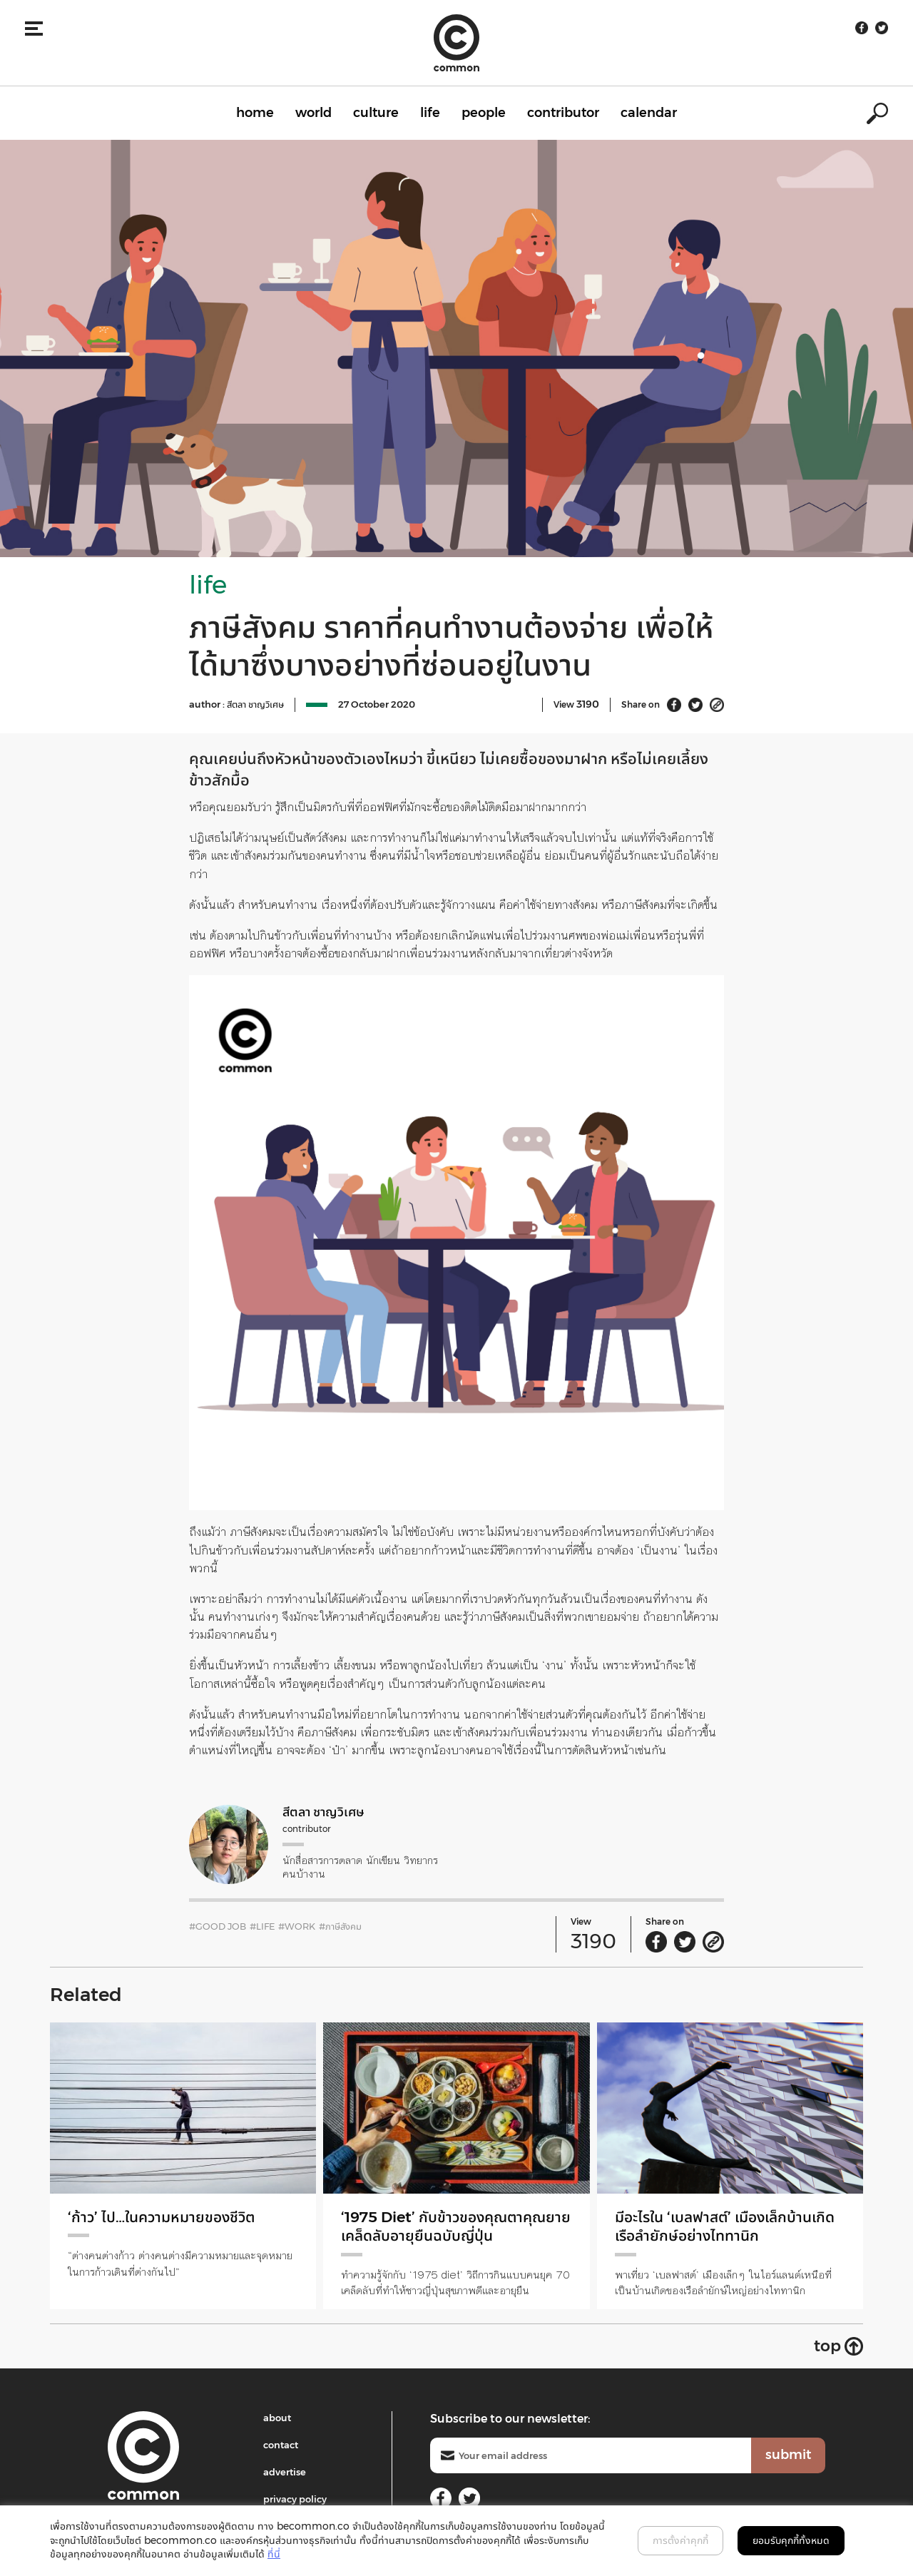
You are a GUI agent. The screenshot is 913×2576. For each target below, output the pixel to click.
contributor (563, 113)
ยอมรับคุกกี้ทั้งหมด (791, 2540)
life (430, 113)
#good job (217, 1926)
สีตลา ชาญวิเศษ (255, 704)
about (277, 2417)
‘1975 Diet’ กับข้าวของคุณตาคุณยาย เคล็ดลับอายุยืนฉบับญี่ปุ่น (448, 2226)
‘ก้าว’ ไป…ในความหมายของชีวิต (166, 2216)
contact (280, 2444)
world (313, 113)
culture (376, 113)
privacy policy (295, 2499)
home (255, 113)
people (483, 113)
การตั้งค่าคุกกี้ (680, 2540)
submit (788, 2455)
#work (296, 1926)
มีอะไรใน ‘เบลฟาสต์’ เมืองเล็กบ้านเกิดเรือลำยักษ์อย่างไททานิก (719, 2226)
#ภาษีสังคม (340, 1926)
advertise (284, 2472)
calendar (649, 113)
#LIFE (262, 1926)
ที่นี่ (273, 2553)
